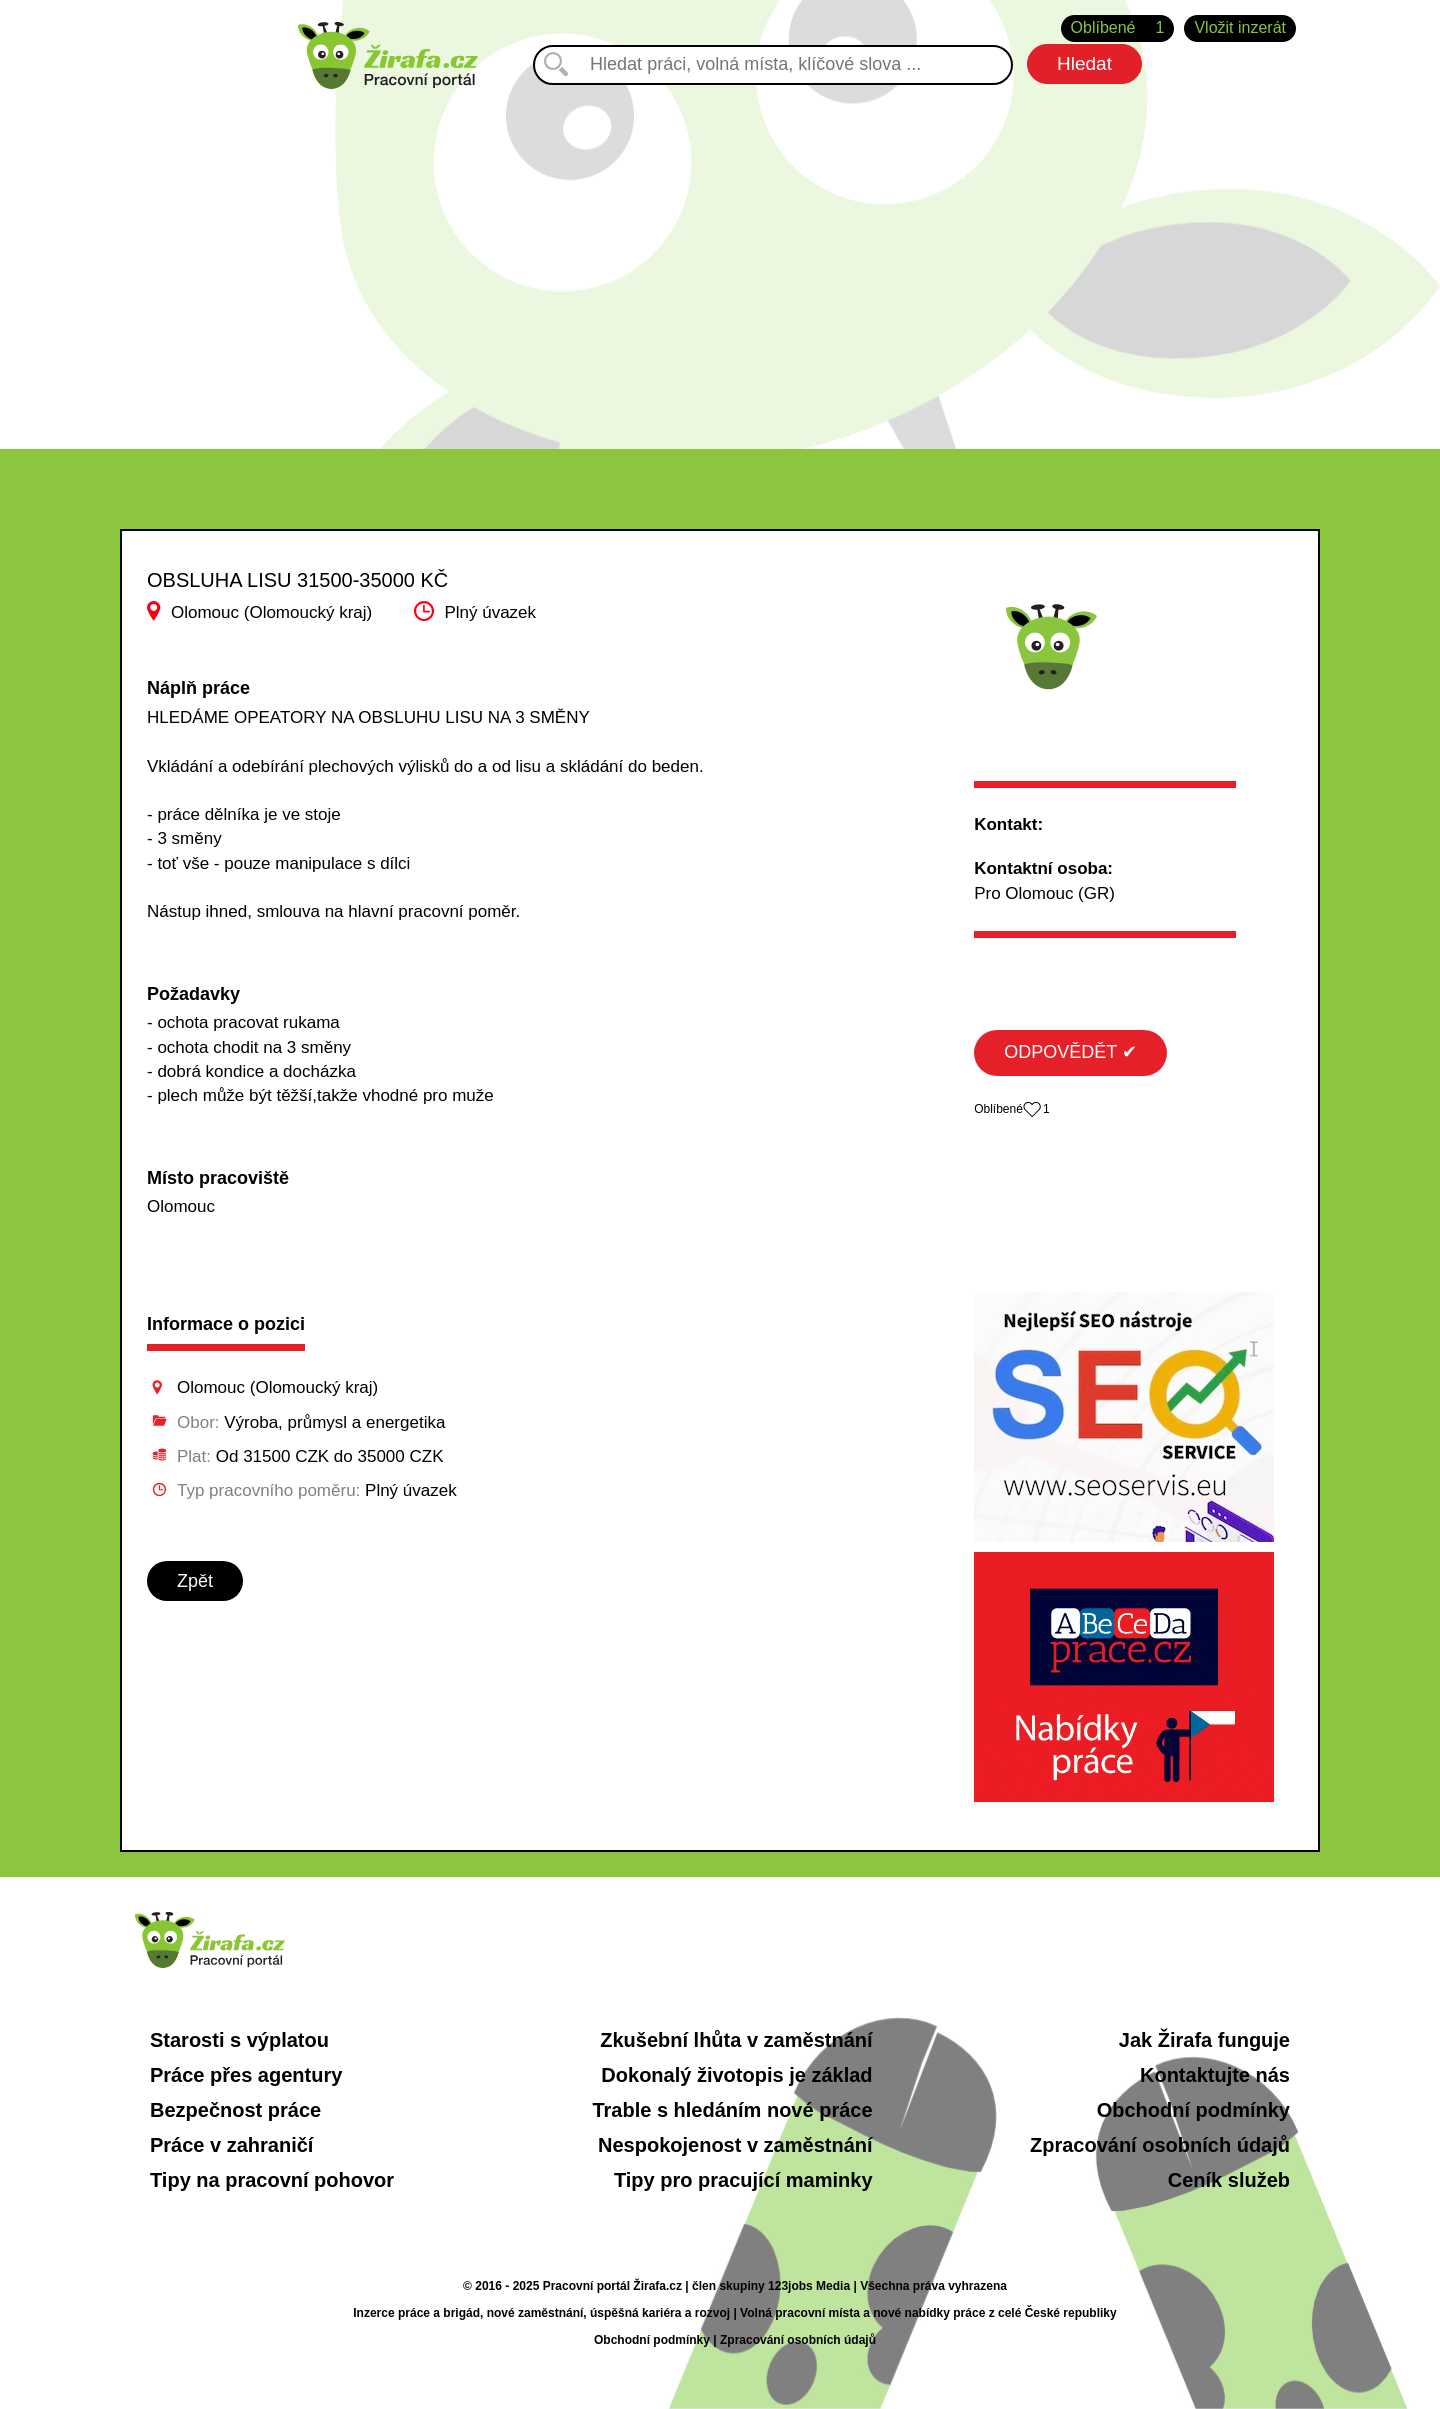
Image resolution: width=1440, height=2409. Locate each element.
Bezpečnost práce (235, 2110)
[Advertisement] (720, 259)
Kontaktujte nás (1215, 2075)
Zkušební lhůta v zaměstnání (736, 2040)
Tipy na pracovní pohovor (272, 2180)
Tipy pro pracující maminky (743, 2180)
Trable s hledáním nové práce (732, 2110)
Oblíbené (1118, 28)
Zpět (195, 1581)
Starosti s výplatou (239, 2040)
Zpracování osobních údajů (1160, 2145)
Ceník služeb (1229, 2180)
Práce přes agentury (246, 2075)
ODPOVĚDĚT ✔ (1070, 1052)
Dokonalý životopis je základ (736, 2075)
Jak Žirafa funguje (1204, 2040)
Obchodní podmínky (1193, 2110)
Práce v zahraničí (231, 2145)
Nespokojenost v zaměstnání (735, 2145)
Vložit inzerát (1240, 27)
